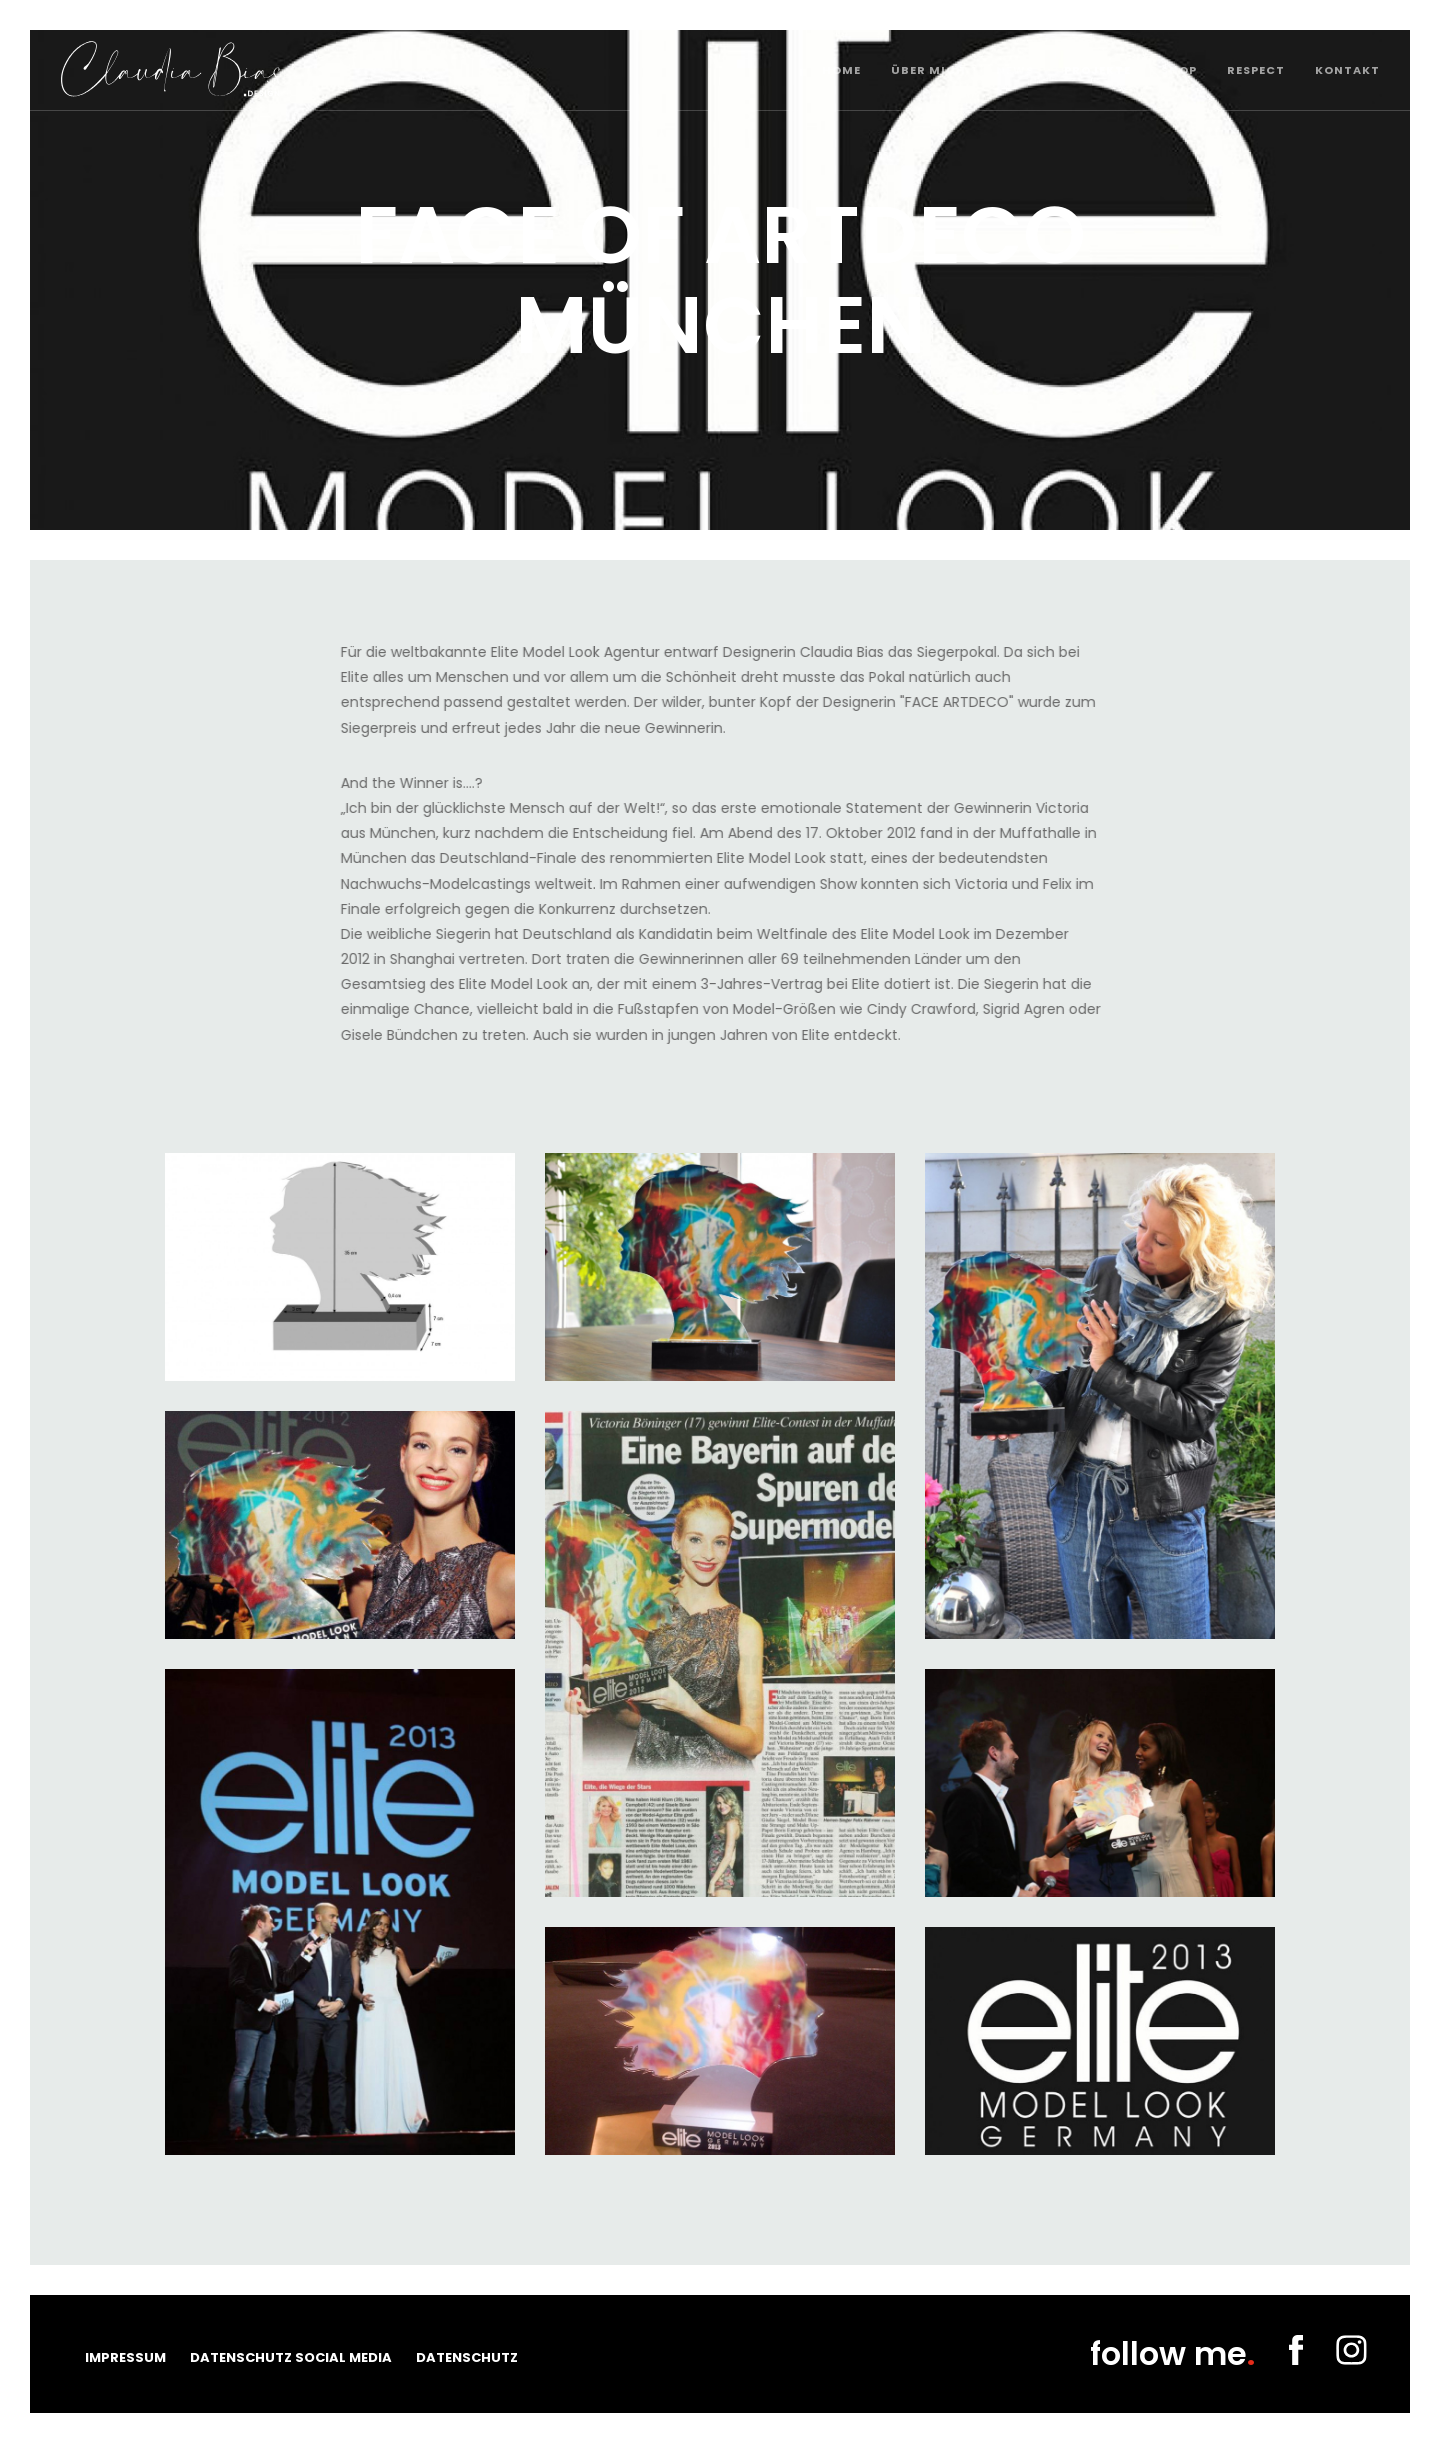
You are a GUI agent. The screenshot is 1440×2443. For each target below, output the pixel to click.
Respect (1256, 70)
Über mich (928, 70)
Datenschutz (467, 2357)
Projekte (1097, 70)
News (1015, 70)
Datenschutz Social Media (291, 2357)
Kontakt (1347, 70)
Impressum (125, 2357)
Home (841, 70)
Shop (1179, 70)
